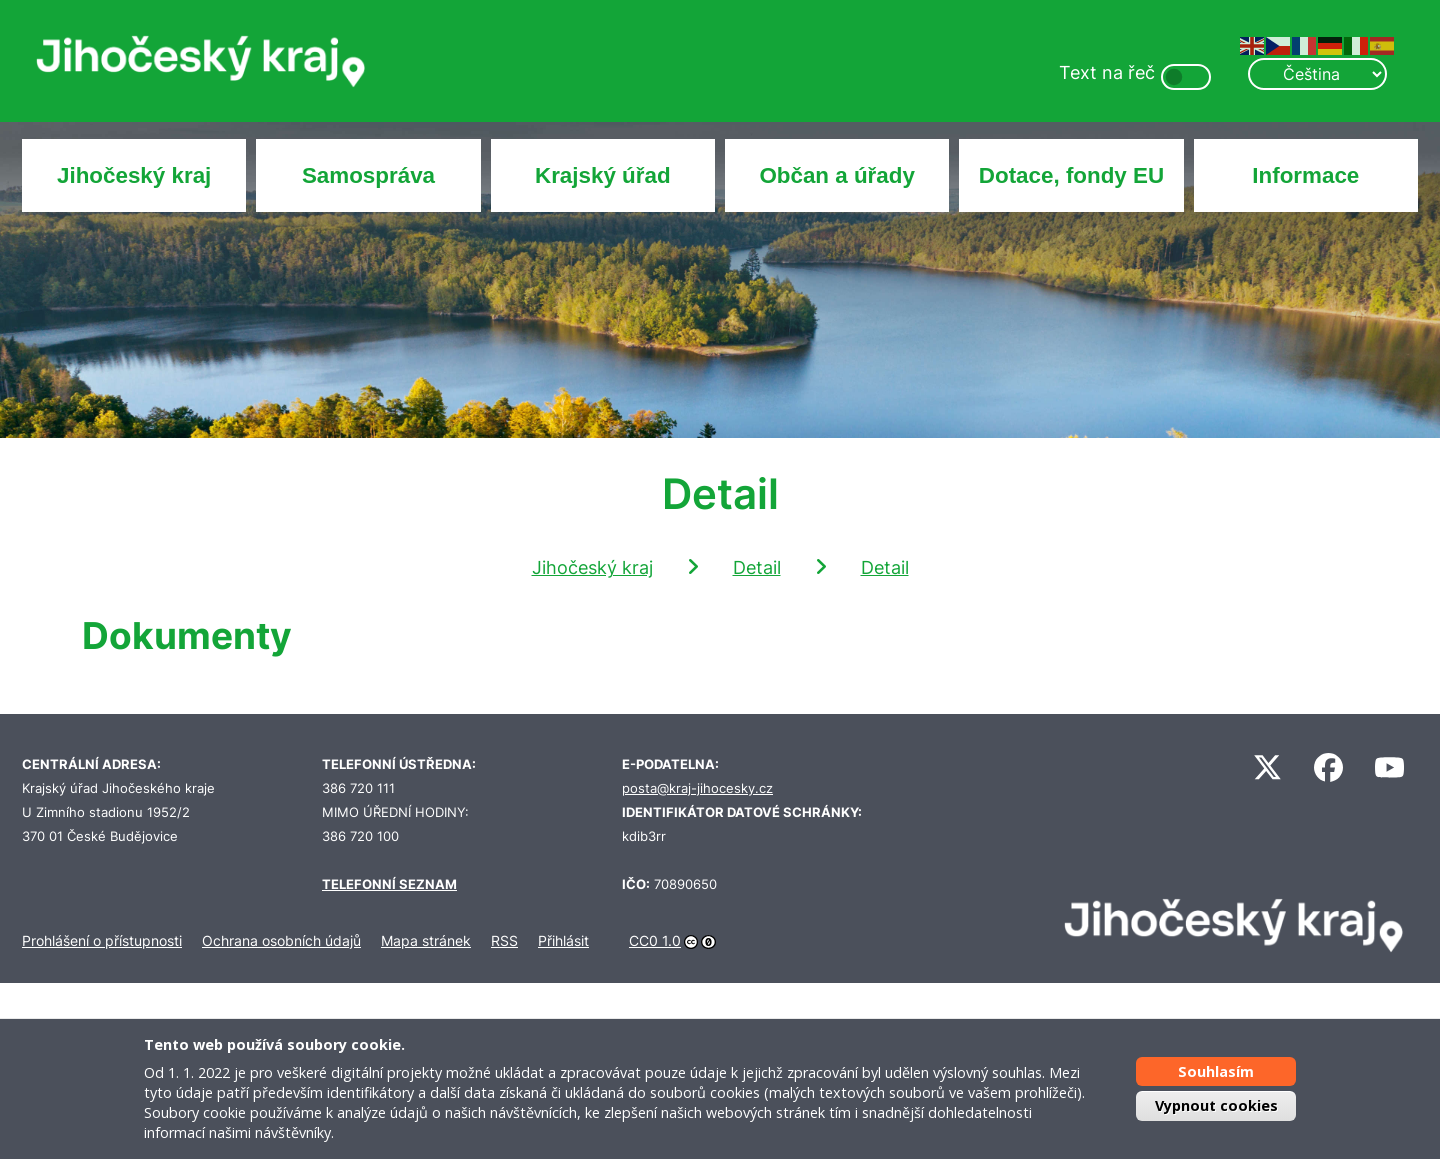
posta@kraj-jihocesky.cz (697, 788)
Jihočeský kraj (134, 175)
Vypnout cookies (1216, 1105)
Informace (1305, 175)
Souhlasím (1216, 1071)
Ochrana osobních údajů (281, 940)
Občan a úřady (837, 175)
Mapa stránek (426, 940)
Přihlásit (563, 940)
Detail (757, 567)
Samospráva (368, 175)
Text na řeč (1107, 72)
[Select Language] (1317, 74)
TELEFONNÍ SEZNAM (389, 884)
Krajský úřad (603, 175)
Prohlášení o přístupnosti (102, 940)
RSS (504, 940)
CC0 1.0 (655, 940)
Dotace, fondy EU (1071, 175)
